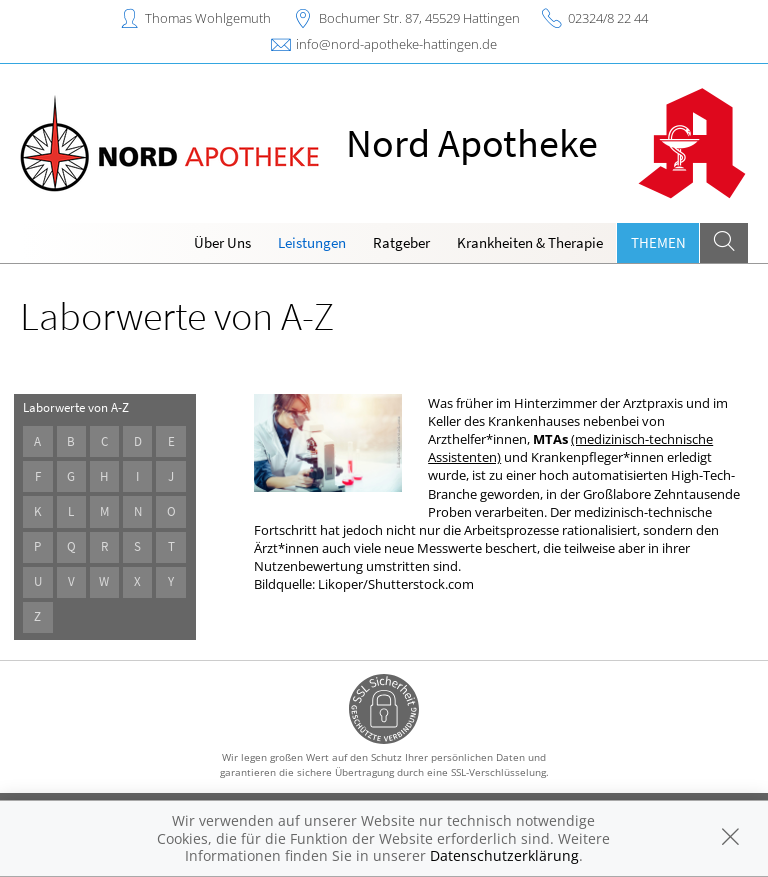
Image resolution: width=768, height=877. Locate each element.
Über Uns (222, 242)
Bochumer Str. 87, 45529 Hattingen (419, 18)
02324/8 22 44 (608, 18)
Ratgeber (401, 242)
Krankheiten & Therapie (530, 242)
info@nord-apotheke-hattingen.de (396, 44)
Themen (658, 242)
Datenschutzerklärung (504, 855)
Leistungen (312, 242)
